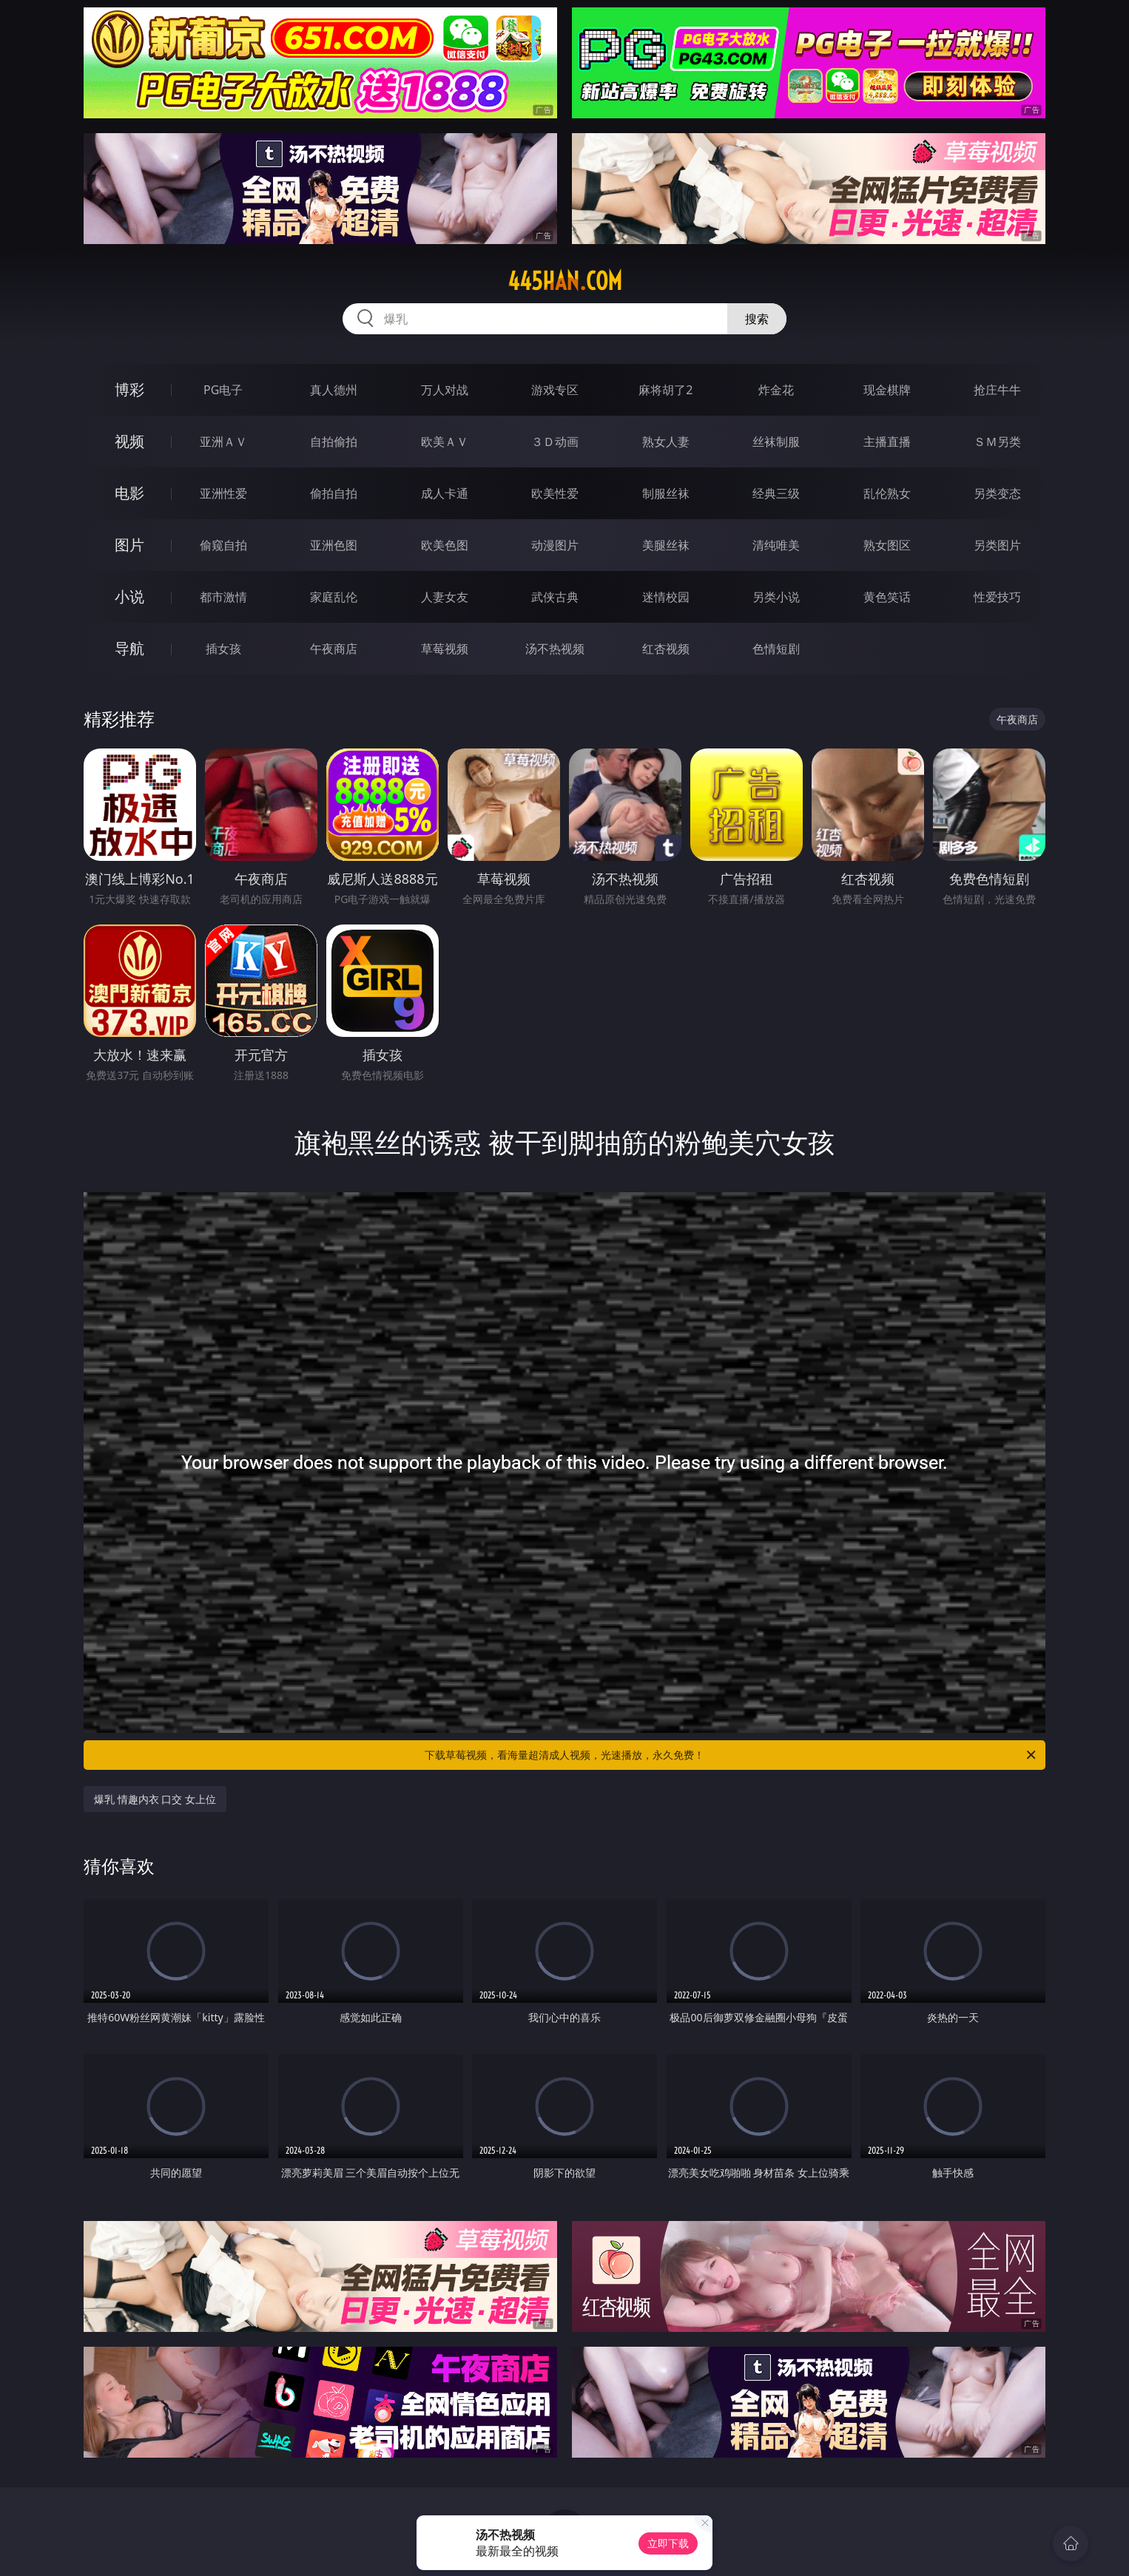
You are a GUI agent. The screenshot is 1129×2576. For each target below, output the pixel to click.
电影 (129, 493)
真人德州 (333, 390)
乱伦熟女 (887, 493)
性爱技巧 (997, 597)
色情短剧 (776, 648)
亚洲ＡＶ (223, 441)
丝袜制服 (776, 441)
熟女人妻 (666, 441)
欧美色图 (444, 545)
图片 (129, 545)
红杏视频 (666, 648)
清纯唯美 (776, 545)
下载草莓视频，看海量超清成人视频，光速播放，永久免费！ (731, 1755)
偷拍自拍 (333, 493)
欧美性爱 (555, 493)
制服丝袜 (666, 493)
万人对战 (444, 390)
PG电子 (223, 390)
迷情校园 (666, 597)
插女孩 (223, 648)
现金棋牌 (887, 390)
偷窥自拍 (223, 545)
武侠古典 (555, 597)
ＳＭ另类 (997, 441)
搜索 (757, 319)
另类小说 (776, 597)
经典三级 (776, 493)
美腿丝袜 (666, 545)
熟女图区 (887, 545)
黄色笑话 (887, 597)
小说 (129, 596)
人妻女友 (444, 597)
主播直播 (887, 441)
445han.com (565, 281)
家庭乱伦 (333, 597)
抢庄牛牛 (997, 390)
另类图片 (997, 545)
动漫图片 (555, 545)
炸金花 (776, 390)
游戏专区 (555, 390)
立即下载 (668, 2543)
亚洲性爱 (223, 493)
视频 (129, 441)
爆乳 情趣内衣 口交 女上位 (155, 1799)
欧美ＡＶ (444, 441)
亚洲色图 (333, 545)
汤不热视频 (554, 648)
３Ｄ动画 (555, 441)
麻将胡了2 (665, 390)
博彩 (129, 389)
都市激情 (223, 597)
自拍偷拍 (333, 441)
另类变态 (997, 493)
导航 (129, 648)
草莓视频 (444, 648)
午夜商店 (333, 648)
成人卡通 (444, 493)
